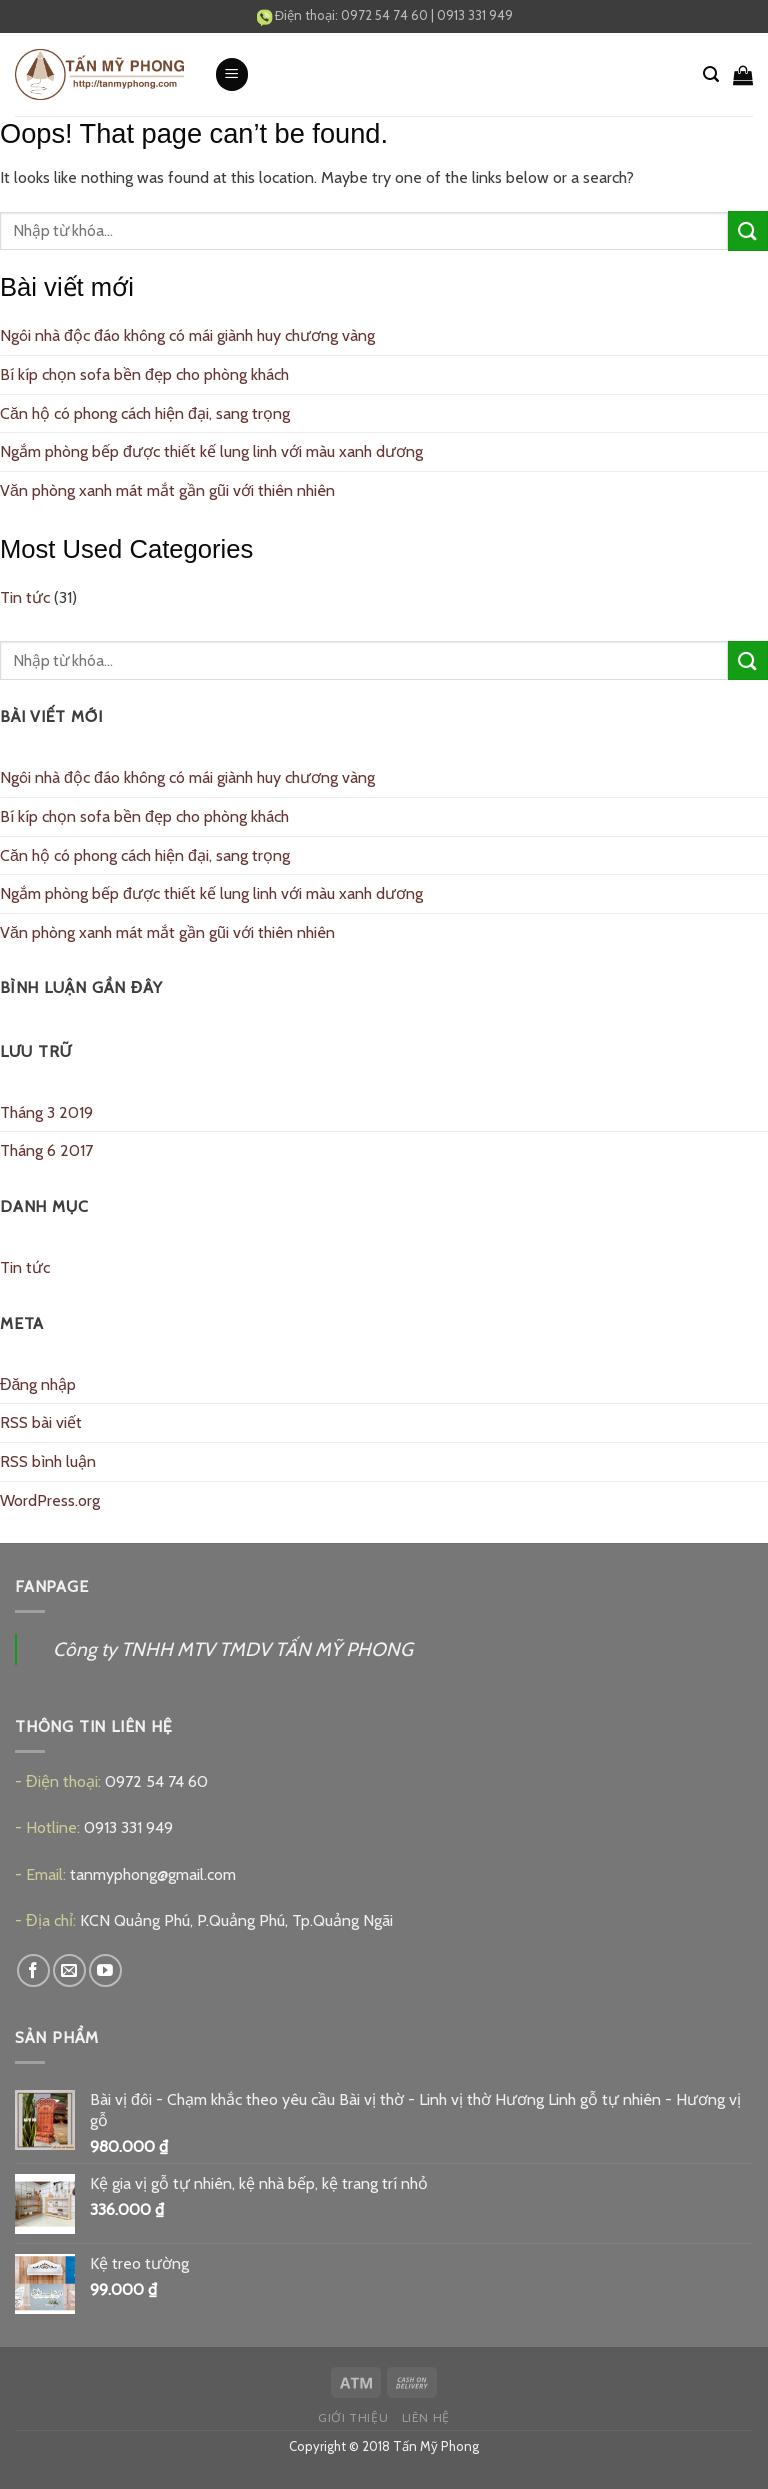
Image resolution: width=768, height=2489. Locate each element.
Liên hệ (426, 2417)
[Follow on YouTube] (105, 1970)
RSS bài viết (41, 1422)
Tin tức (25, 597)
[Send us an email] (69, 1970)
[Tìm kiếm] (711, 74)
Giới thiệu (353, 2417)
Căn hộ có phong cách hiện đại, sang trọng (145, 413)
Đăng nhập (38, 1384)
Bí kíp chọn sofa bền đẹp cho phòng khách (144, 374)
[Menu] (232, 74)
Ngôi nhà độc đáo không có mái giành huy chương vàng (187, 335)
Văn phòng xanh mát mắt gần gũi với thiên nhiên (167, 490)
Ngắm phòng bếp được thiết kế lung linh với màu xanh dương (211, 451)
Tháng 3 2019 (46, 1112)
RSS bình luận (48, 1461)
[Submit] (748, 230)
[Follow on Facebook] (33, 1970)
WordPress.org (50, 1500)
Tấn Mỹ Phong (436, 2446)
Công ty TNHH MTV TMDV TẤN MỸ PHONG (233, 1649)
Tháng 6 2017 (46, 1150)
